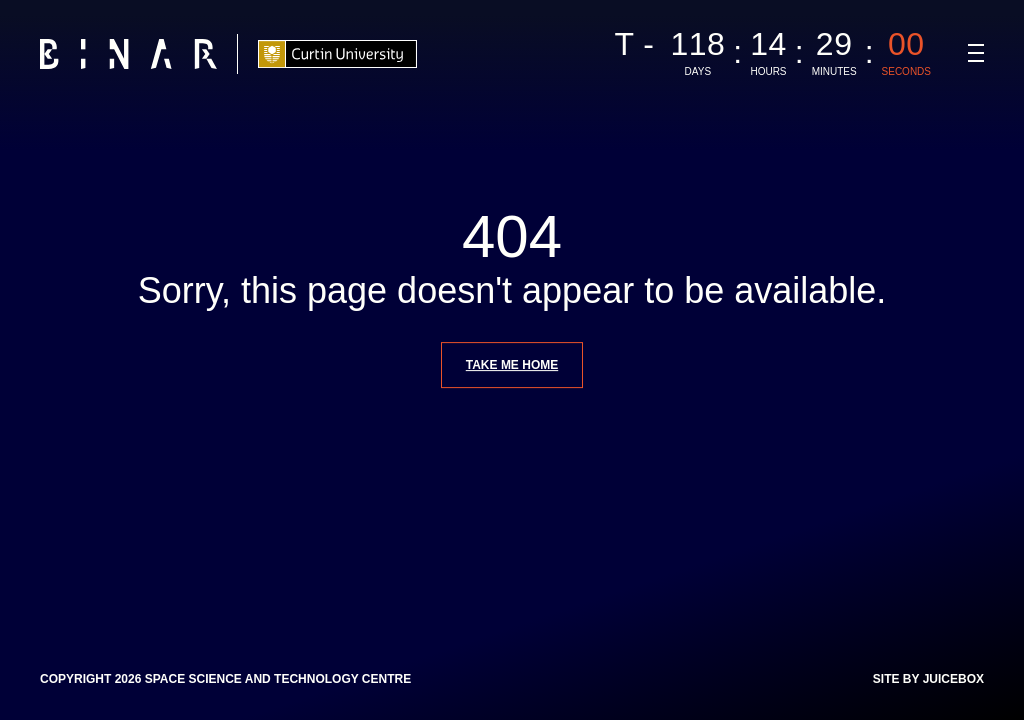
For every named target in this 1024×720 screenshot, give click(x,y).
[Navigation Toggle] (976, 53)
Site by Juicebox (928, 679)
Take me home (512, 365)
